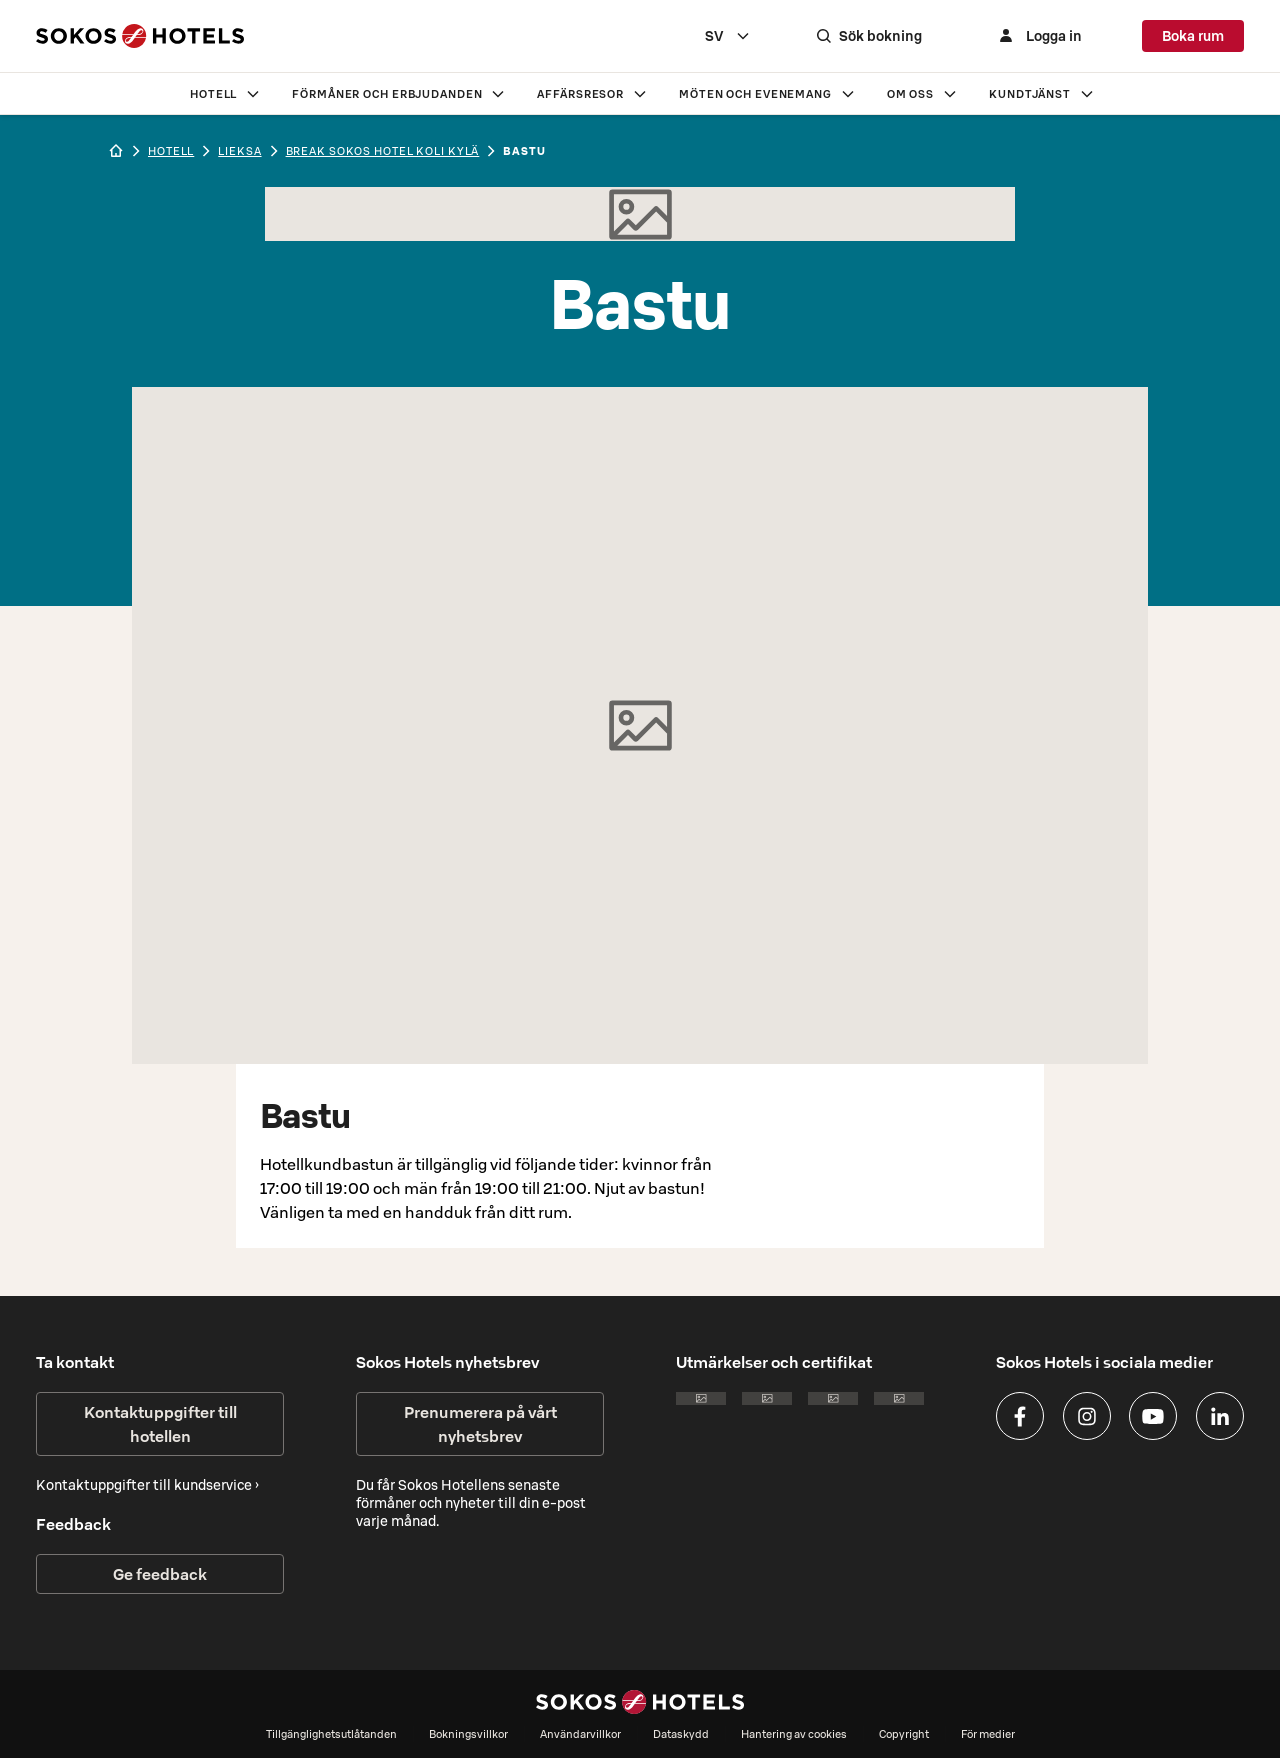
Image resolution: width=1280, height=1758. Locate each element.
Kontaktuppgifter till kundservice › (147, 1485)
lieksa (239, 151)
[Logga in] (1048, 36)
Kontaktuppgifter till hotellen (160, 1424)
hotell (171, 151)
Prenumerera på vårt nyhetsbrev (480, 1424)
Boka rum (1193, 36)
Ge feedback (160, 1574)
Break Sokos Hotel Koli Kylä (383, 151)
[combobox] (748, 36)
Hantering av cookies (794, 1734)
